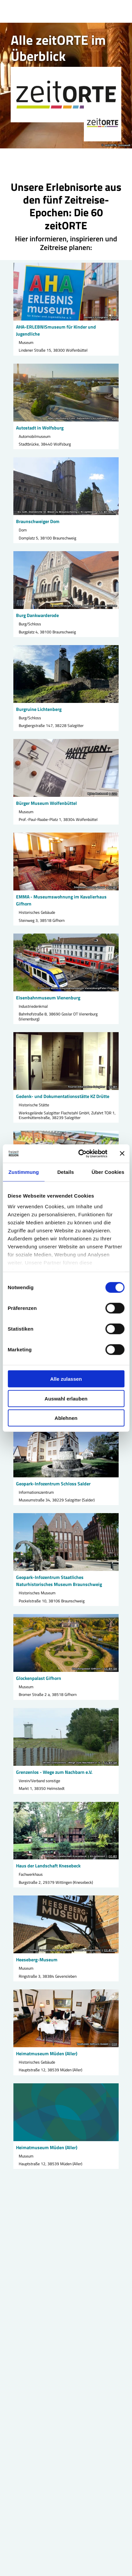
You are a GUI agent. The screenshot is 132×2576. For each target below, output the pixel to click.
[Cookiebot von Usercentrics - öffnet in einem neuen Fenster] (80, 1153)
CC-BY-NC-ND (108, 512)
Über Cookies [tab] (108, 1172)
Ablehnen (65, 1418)
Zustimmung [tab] (23, 1172)
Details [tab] (65, 1172)
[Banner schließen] (122, 1153)
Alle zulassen (66, 1379)
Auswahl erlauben (65, 1398)
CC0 (114, 317)
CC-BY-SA (110, 1669)
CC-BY (113, 887)
